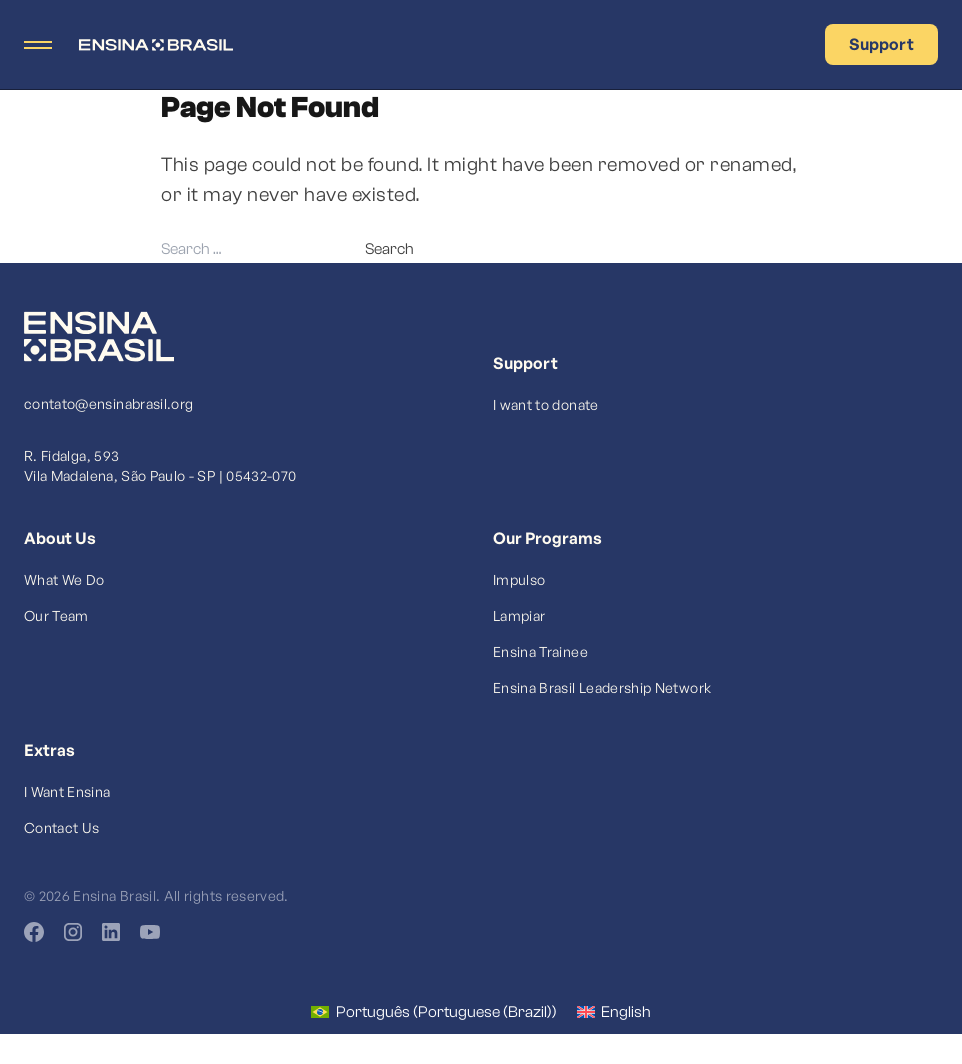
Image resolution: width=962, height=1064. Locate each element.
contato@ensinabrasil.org (108, 403)
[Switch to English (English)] (614, 1012)
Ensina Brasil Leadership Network (602, 687)
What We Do (64, 579)
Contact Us (62, 827)
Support (881, 44)
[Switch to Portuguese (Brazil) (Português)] (433, 1012)
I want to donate (546, 404)
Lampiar (519, 615)
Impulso (519, 579)
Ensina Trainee (540, 651)
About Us (60, 538)
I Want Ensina (67, 791)
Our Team (56, 615)
